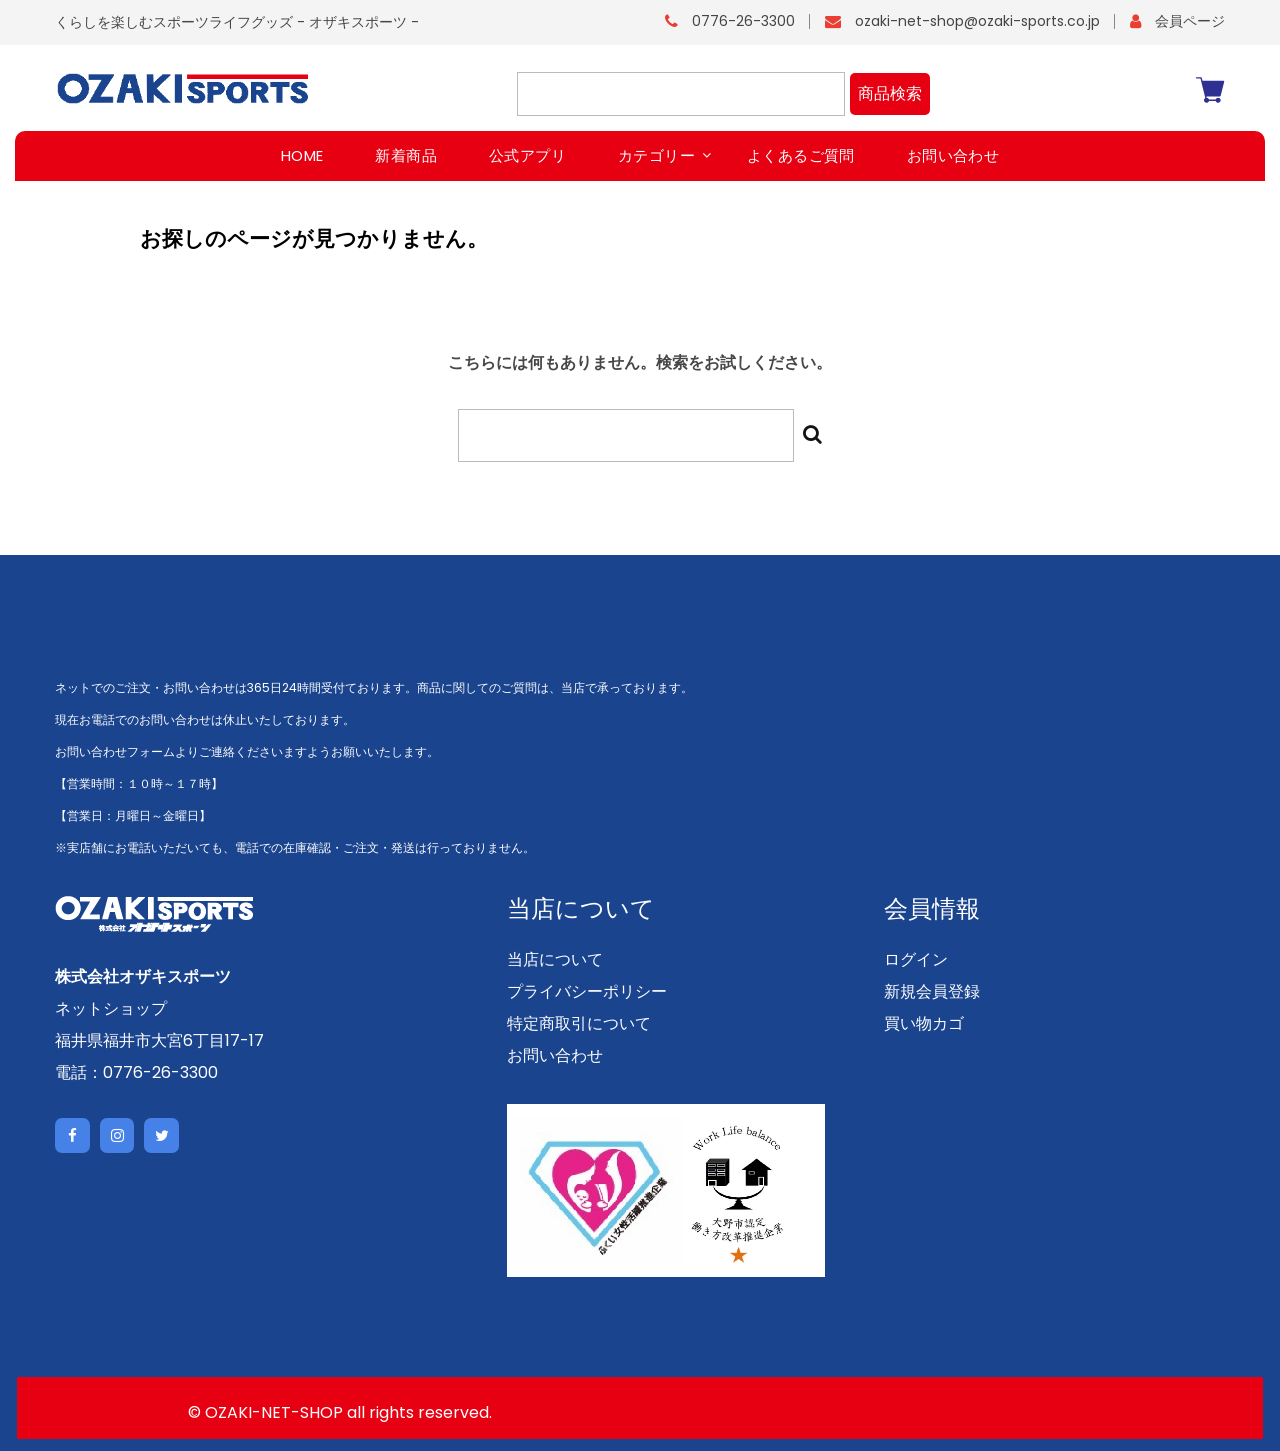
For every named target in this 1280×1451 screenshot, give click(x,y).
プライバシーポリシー (587, 991)
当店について (555, 959)
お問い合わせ (555, 1055)
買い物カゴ (924, 1023)
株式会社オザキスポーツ (143, 976)
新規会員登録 (932, 991)
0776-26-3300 (743, 21)
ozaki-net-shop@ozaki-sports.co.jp (977, 21)
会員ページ (1190, 21)
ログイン (916, 959)
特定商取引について (579, 1023)
